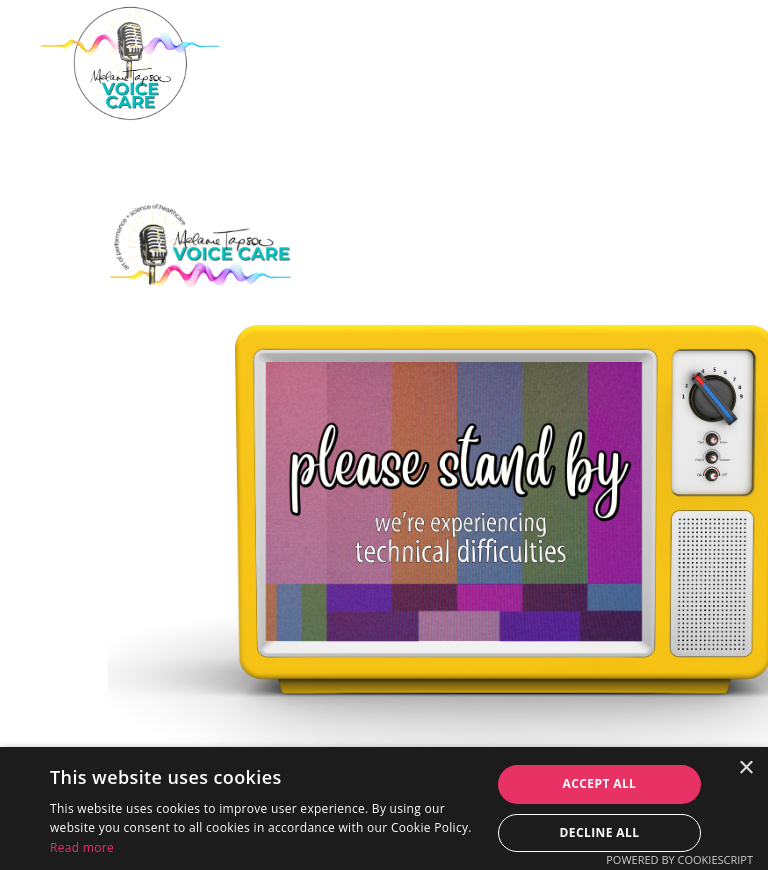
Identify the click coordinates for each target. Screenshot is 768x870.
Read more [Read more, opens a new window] (82, 847)
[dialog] (384, 808)
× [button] (745, 768)
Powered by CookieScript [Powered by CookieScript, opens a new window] (679, 859)
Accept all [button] (600, 783)
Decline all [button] (600, 832)
